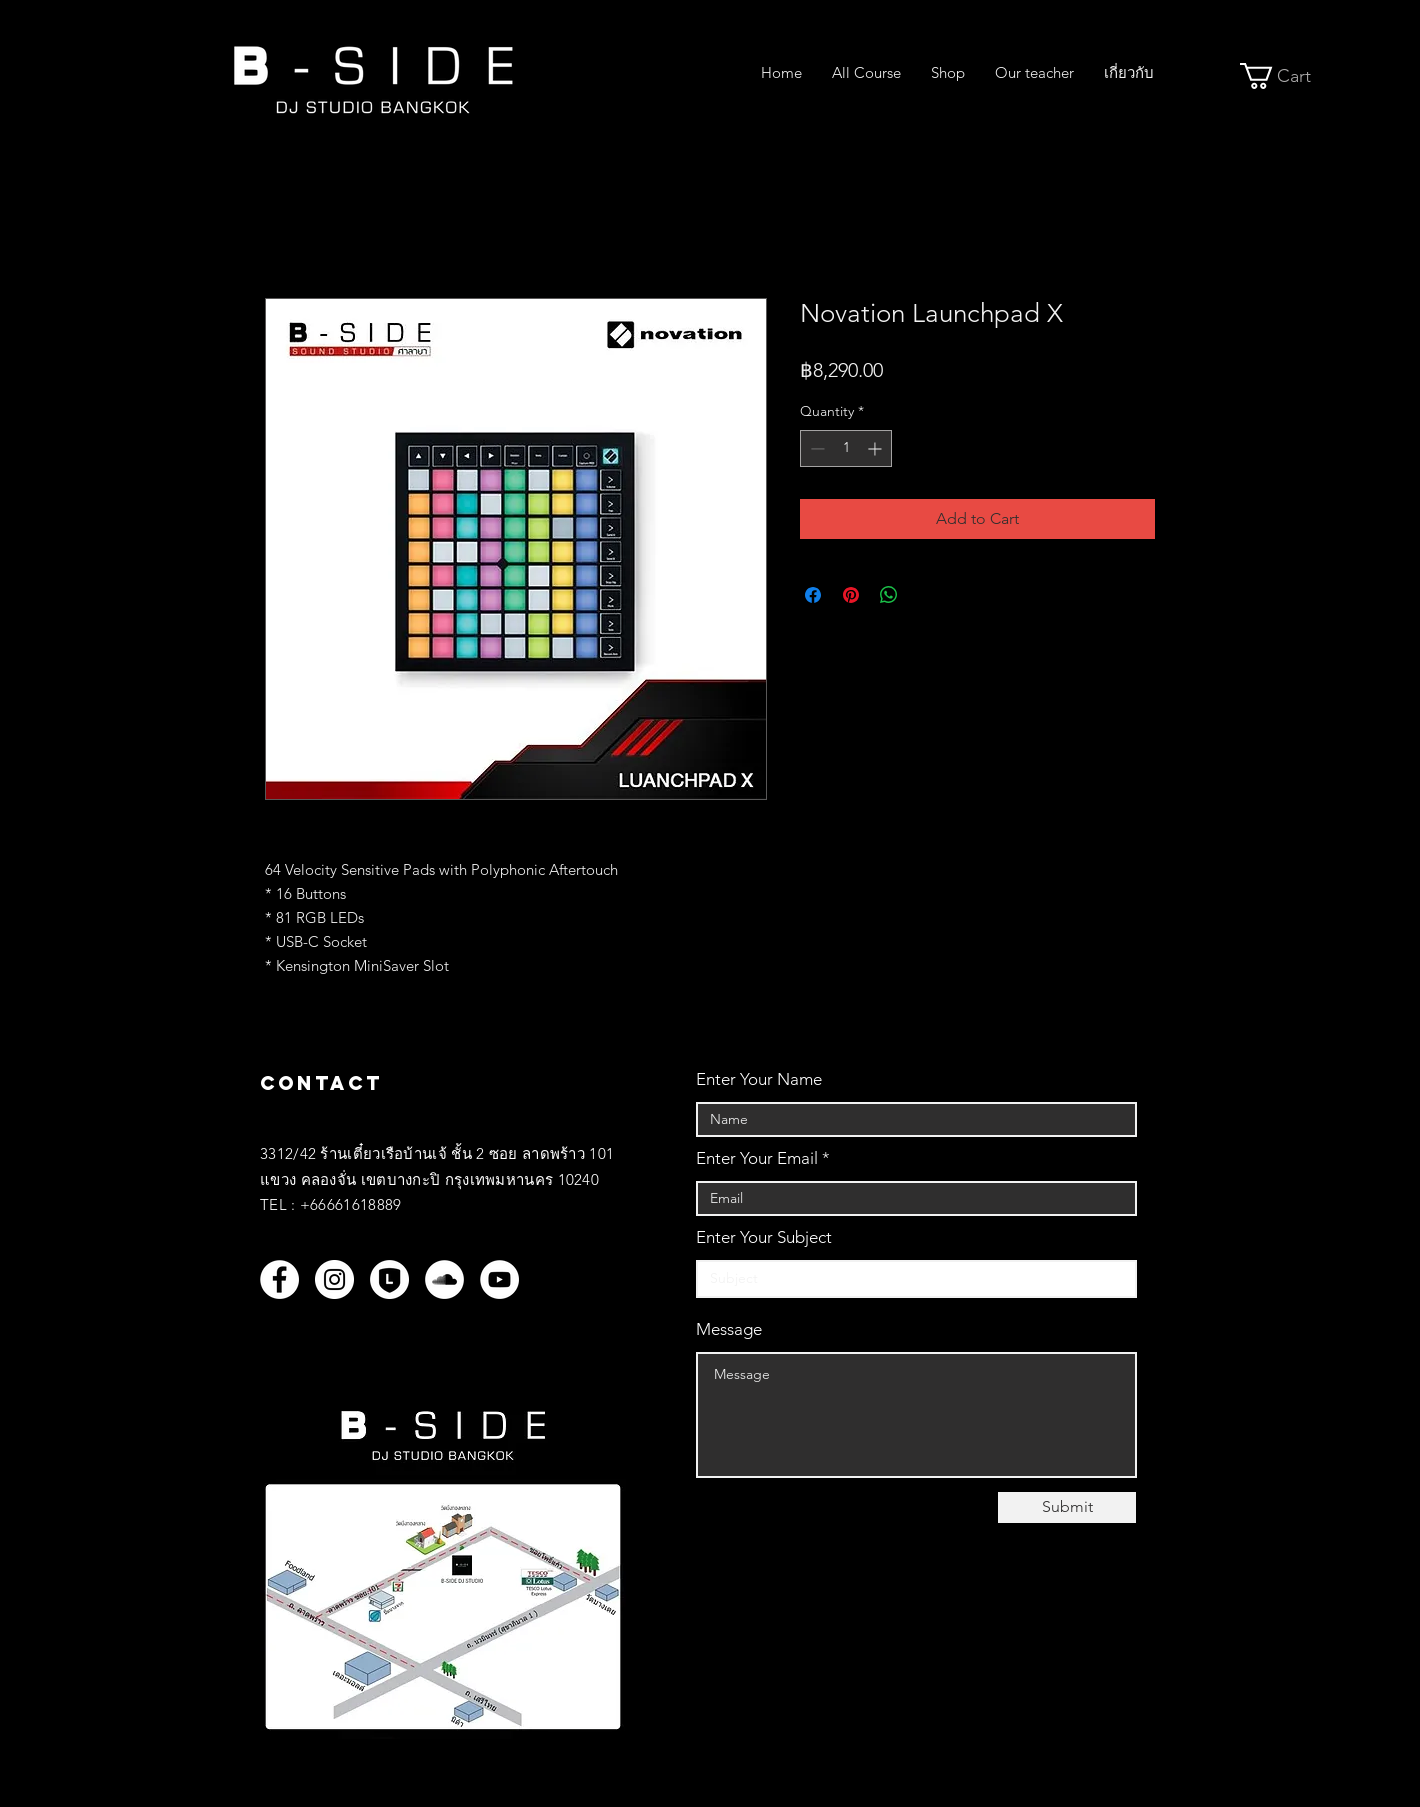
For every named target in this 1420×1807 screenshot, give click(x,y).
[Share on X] (927, 595)
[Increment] (876, 448)
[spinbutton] (846, 448)
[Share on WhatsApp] (889, 595)
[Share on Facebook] (813, 595)
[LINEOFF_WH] (389, 1279)
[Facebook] (279, 1279)
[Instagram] (334, 1279)
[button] (1289, 76)
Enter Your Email (757, 1158)
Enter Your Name (759, 1079)
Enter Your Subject (764, 1237)
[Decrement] (815, 448)
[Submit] (1067, 1507)
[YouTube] (499, 1279)
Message (729, 1329)
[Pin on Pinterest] (851, 595)
